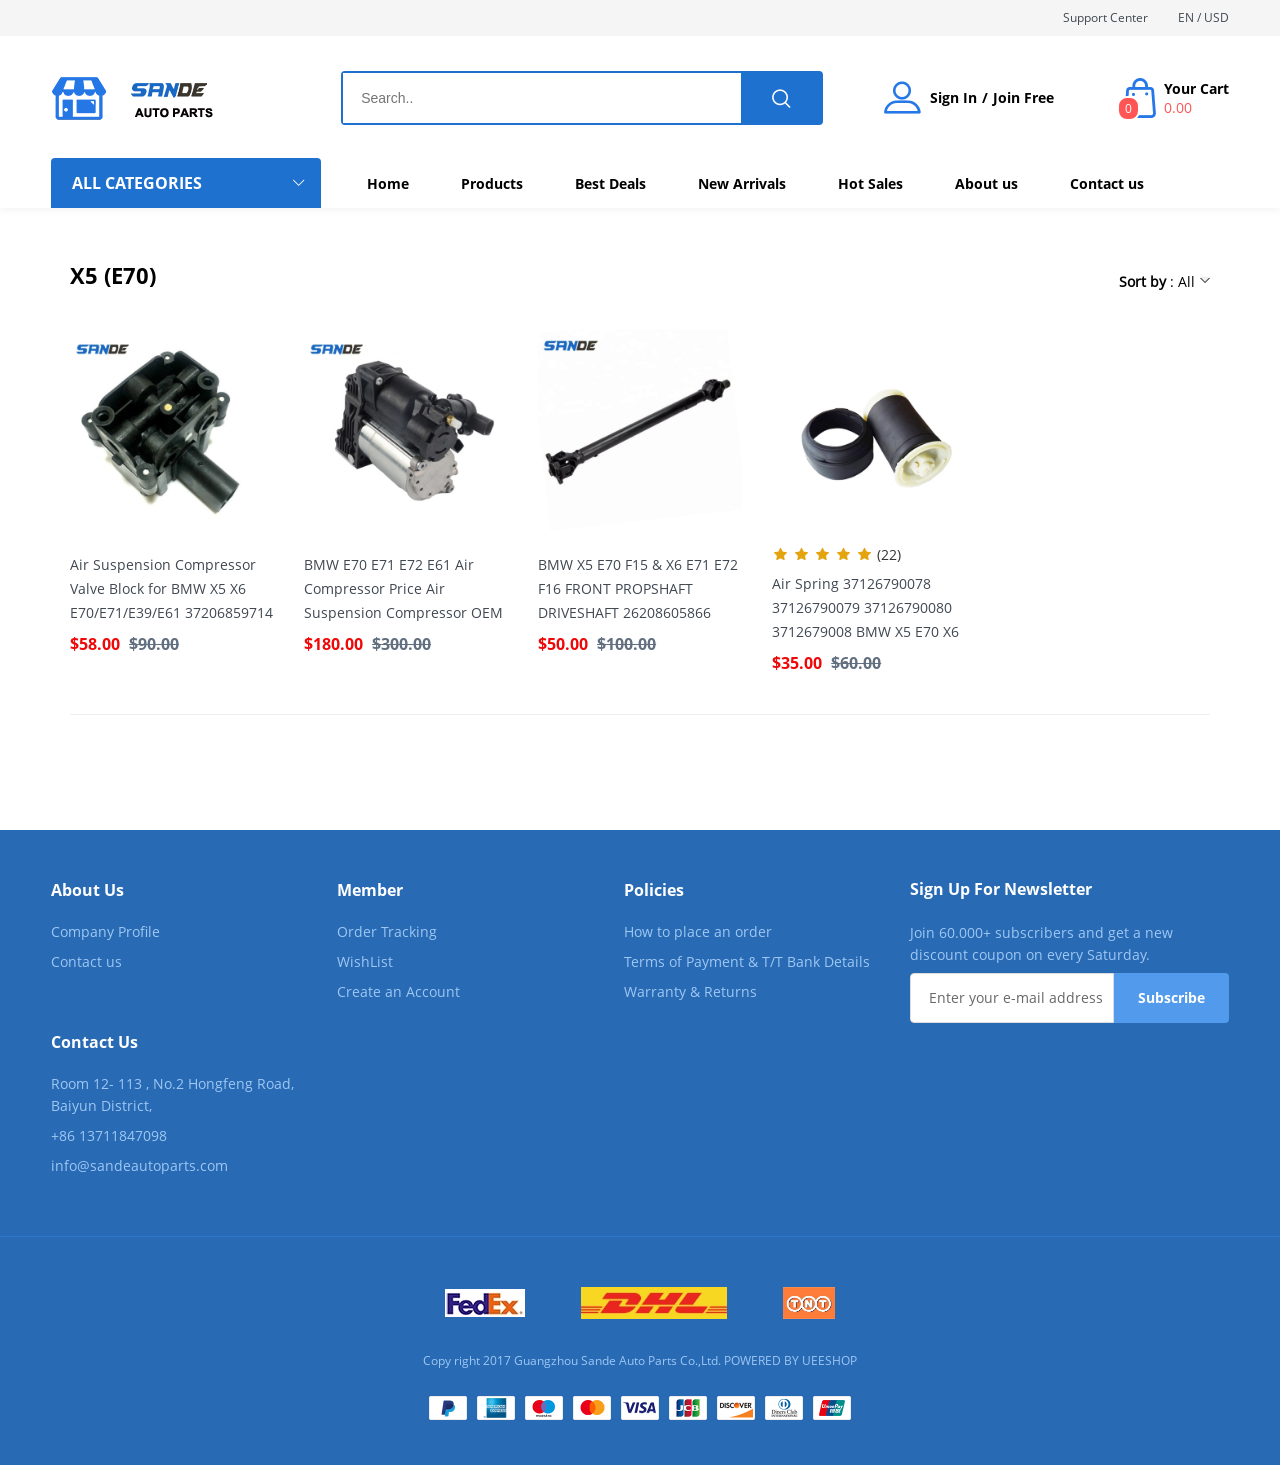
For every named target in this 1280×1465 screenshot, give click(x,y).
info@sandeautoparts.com (139, 1165)
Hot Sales (870, 183)
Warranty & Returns (690, 991)
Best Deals (610, 183)
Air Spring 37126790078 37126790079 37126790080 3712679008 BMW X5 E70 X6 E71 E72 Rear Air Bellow (865, 609)
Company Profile (105, 931)
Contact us (1107, 183)
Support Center (1105, 17)
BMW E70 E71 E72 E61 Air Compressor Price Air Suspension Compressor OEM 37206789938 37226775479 (403, 590)
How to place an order (698, 931)
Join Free (1023, 98)
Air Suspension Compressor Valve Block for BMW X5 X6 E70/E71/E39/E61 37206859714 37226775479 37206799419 (171, 590)
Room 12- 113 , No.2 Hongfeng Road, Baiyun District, (172, 1094)
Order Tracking (387, 931)
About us (986, 183)
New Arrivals (742, 183)
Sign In (953, 98)
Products (492, 183)
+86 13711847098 (109, 1135)
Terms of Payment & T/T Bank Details (747, 961)
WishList (365, 961)
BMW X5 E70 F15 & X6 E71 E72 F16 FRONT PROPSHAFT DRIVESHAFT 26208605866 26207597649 (638, 590)
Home (388, 183)
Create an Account (398, 991)
